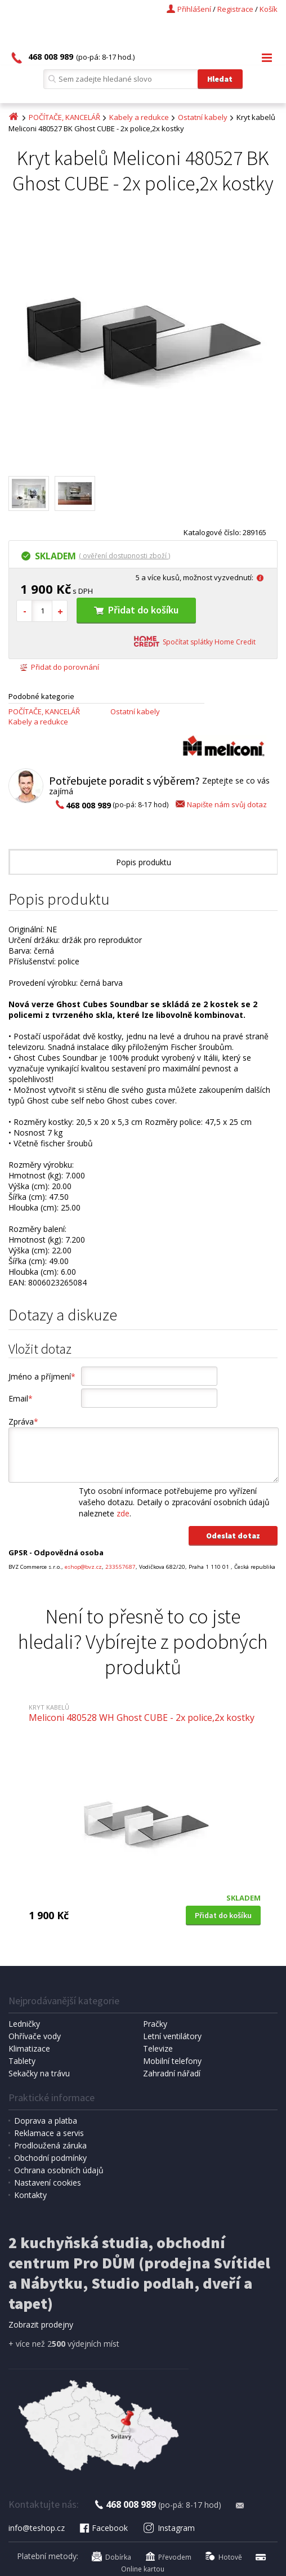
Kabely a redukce (139, 117)
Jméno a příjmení (41, 1376)
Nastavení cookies (47, 2182)
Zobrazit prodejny (40, 2324)
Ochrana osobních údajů (59, 2170)
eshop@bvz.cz (83, 1566)
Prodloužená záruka (50, 2145)
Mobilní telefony (172, 2061)
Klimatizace (29, 2048)
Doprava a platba (45, 2120)
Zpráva (23, 1421)
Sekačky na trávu (39, 2073)
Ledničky (24, 2023)
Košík (269, 9)
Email (20, 1398)
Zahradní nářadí (171, 2073)
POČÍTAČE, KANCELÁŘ (64, 117)
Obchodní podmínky (50, 2157)
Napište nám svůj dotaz (220, 804)
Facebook (103, 2527)
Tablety (21, 2061)
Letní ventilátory (172, 2036)
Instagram (169, 2527)
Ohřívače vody (34, 2036)
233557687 (120, 1566)
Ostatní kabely (202, 117)
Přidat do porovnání (59, 667)
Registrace (235, 9)
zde (123, 1513)
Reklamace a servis (49, 2133)
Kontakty (30, 2195)
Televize (158, 2048)
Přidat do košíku (136, 609)
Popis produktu (143, 862)
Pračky (155, 2023)
